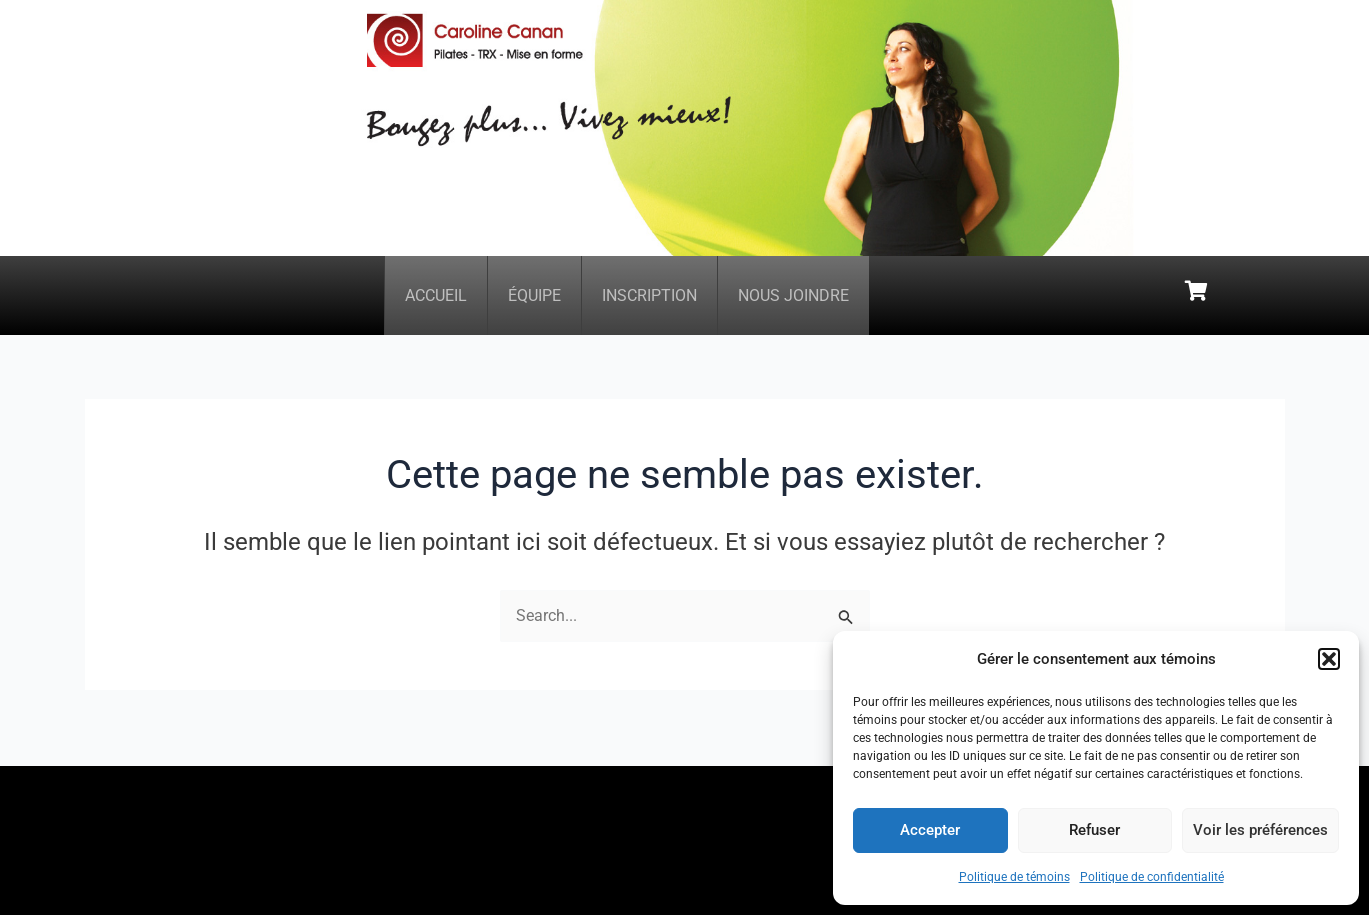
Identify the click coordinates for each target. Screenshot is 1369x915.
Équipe (534, 300)
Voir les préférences (1260, 830)
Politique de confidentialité (1152, 877)
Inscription (649, 300)
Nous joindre (793, 300)
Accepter (930, 830)
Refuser (1094, 830)
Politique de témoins (1014, 877)
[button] (1329, 659)
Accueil (436, 300)
